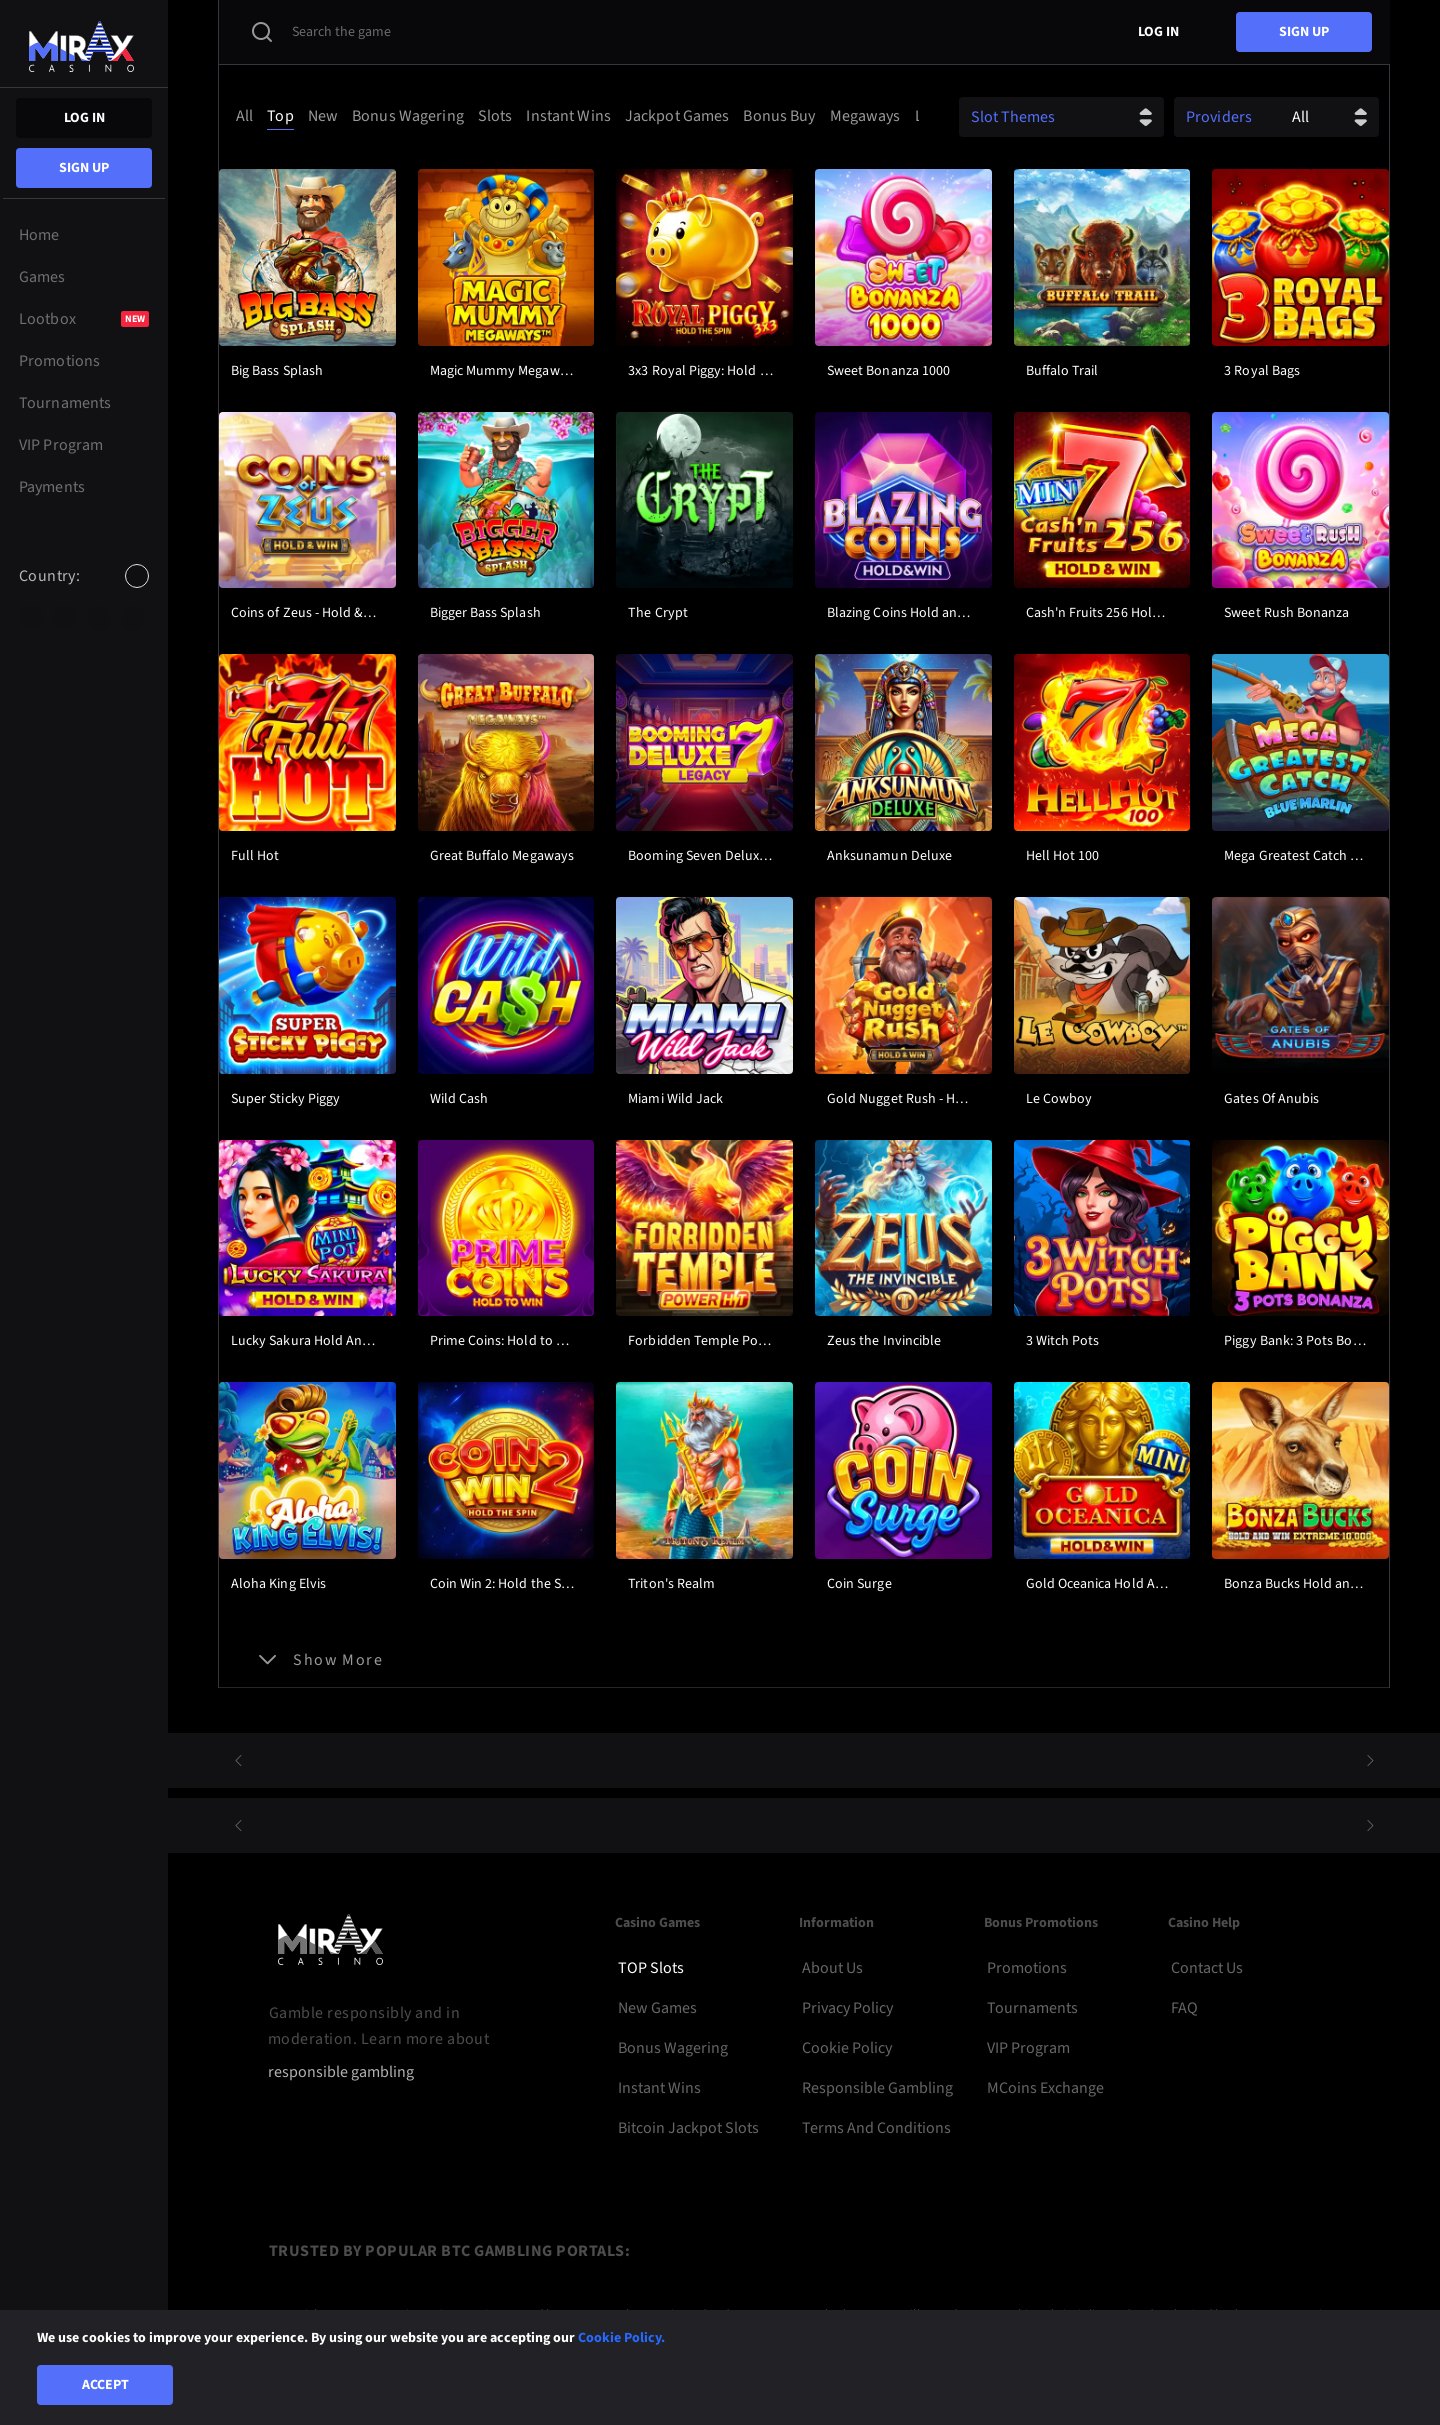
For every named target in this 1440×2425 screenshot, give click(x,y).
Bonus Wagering (673, 2048)
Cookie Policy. (621, 2338)
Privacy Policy (847, 2008)
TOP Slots (651, 1968)
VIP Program (1028, 2048)
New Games (657, 2008)
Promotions (1027, 1968)
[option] (31, 618)
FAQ (1184, 2008)
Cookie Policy (847, 2048)
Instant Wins (659, 2088)
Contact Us (1207, 1968)
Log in (84, 118)
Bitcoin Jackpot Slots (688, 2128)
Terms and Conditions (876, 2128)
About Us (832, 1968)
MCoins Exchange (1045, 2088)
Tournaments (1032, 2008)
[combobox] (84, 593)
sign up (84, 168)
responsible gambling (341, 2072)
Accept (105, 2385)
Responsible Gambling (877, 2088)
